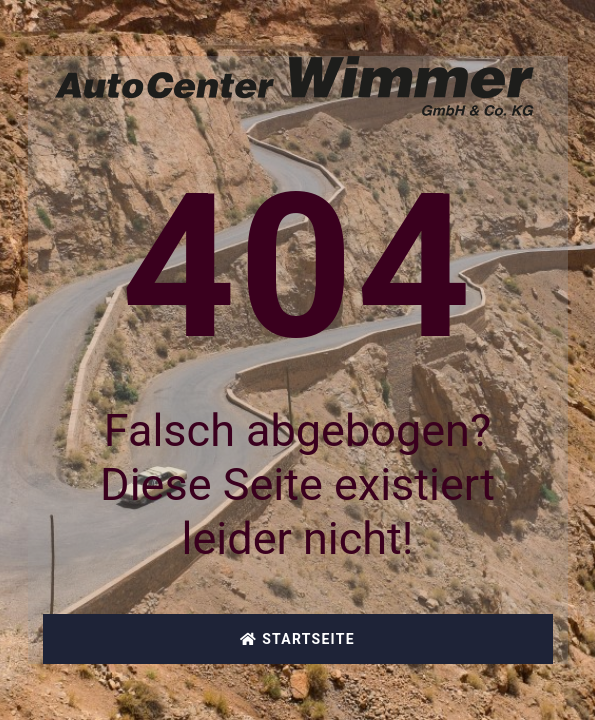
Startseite (297, 639)
